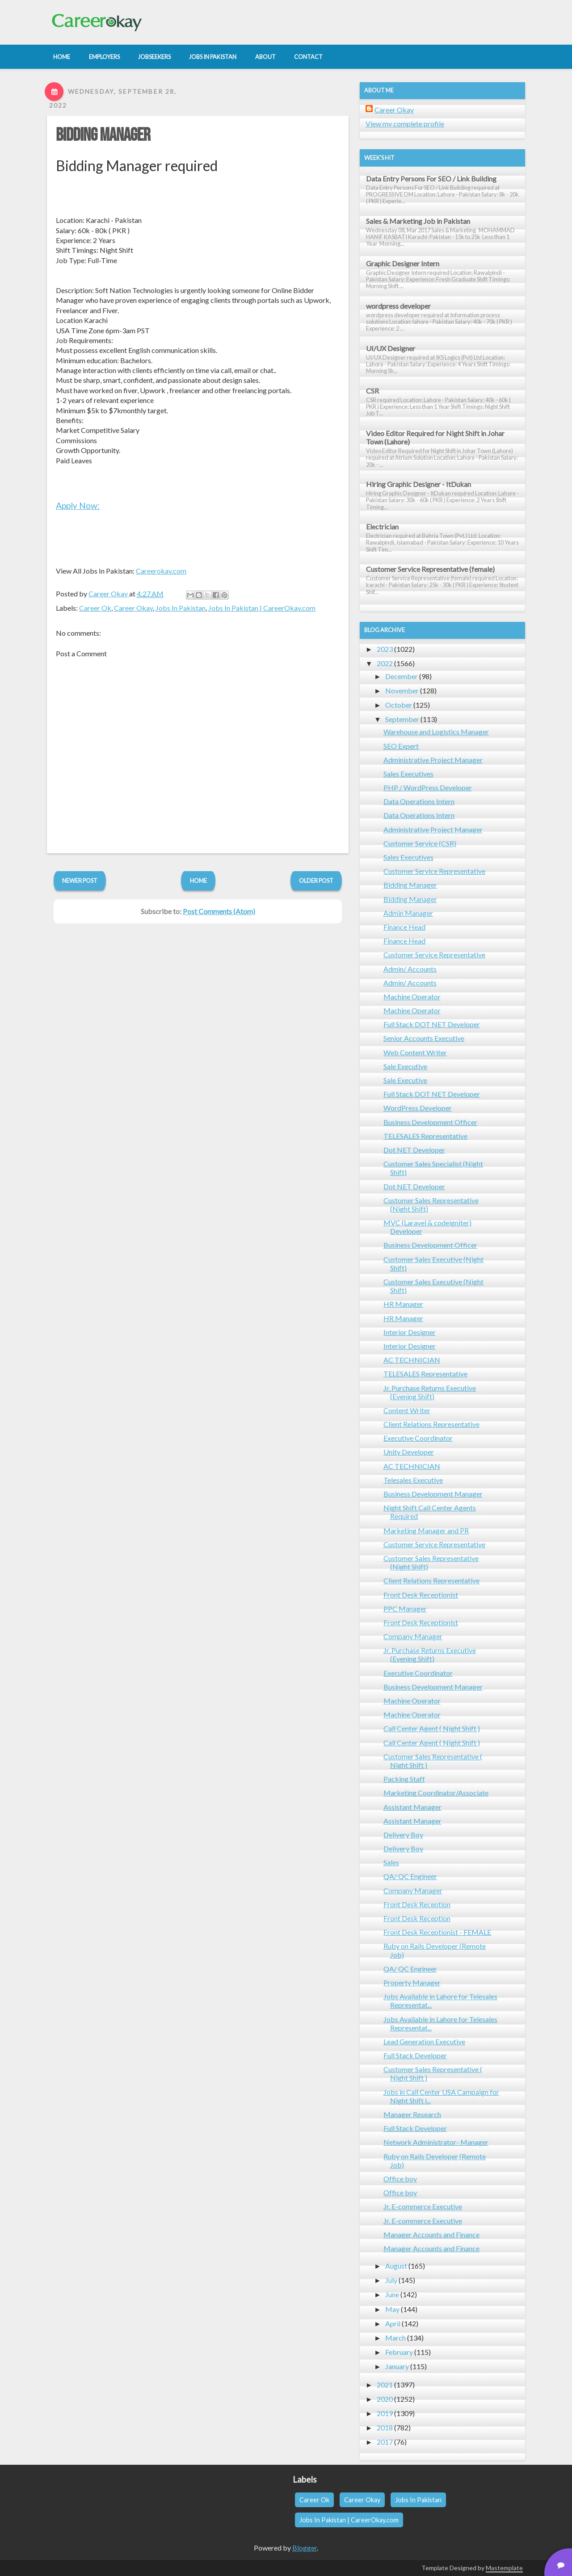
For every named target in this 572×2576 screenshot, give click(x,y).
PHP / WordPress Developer (427, 787)
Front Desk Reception (416, 1904)
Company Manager (412, 1636)
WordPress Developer (417, 1107)
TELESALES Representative (425, 1136)
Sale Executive (405, 1066)
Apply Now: (78, 505)
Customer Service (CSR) (419, 843)
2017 (385, 2442)
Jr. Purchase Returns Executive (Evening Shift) (429, 1392)
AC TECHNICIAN (411, 1359)
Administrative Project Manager (433, 759)
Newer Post (79, 880)
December (401, 676)
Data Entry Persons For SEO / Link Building (431, 178)
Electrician (382, 526)
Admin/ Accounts (410, 969)
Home (198, 880)
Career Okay (133, 608)
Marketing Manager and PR (426, 1530)
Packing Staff (404, 1779)
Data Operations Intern (418, 801)
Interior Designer (409, 1332)
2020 (385, 2399)
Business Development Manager (433, 1493)
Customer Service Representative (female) (430, 569)
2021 (385, 2384)
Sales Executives (408, 773)
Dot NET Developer (414, 1149)
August (396, 2265)
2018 (385, 2427)
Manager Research (412, 2114)
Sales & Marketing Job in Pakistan (418, 221)
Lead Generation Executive (424, 2041)
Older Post (316, 880)
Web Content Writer (415, 1052)
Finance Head (404, 927)
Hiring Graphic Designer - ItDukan (418, 484)
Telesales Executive (413, 1480)
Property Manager (412, 1982)
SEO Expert (401, 746)
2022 (385, 663)
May (392, 2309)
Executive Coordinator (418, 1438)
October (398, 705)
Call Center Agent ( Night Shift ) (431, 1728)
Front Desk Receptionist (420, 1594)
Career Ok (95, 608)
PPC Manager (405, 1608)
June (392, 2294)
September (402, 719)
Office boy (400, 2178)
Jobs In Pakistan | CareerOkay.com (261, 608)
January (397, 2366)
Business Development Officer (430, 1122)
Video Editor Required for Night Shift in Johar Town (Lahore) (435, 437)
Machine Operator (412, 996)
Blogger (304, 2547)
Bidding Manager (103, 135)
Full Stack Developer (415, 2055)
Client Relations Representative (431, 1424)
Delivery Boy (403, 1834)
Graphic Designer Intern (402, 263)
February (399, 2352)
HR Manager (403, 1304)
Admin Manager (408, 913)
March (395, 2337)
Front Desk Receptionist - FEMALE (437, 1932)
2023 (385, 649)
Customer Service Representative (434, 871)
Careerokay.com (161, 570)
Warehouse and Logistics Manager (436, 731)
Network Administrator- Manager (435, 2142)
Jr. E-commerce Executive (422, 2206)
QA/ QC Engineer (410, 1876)
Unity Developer (408, 1451)
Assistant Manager (412, 1807)
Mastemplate (504, 2568)
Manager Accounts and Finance (431, 2234)
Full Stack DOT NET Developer (431, 1024)
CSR (372, 390)
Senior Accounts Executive (423, 1038)
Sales (391, 1862)
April (392, 2323)
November (402, 690)
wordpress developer (398, 306)
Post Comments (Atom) (219, 911)
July (391, 2280)
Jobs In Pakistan (181, 608)
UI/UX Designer (390, 348)
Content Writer (406, 1410)
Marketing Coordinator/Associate (435, 1792)
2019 (385, 2413)
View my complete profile (405, 123)
